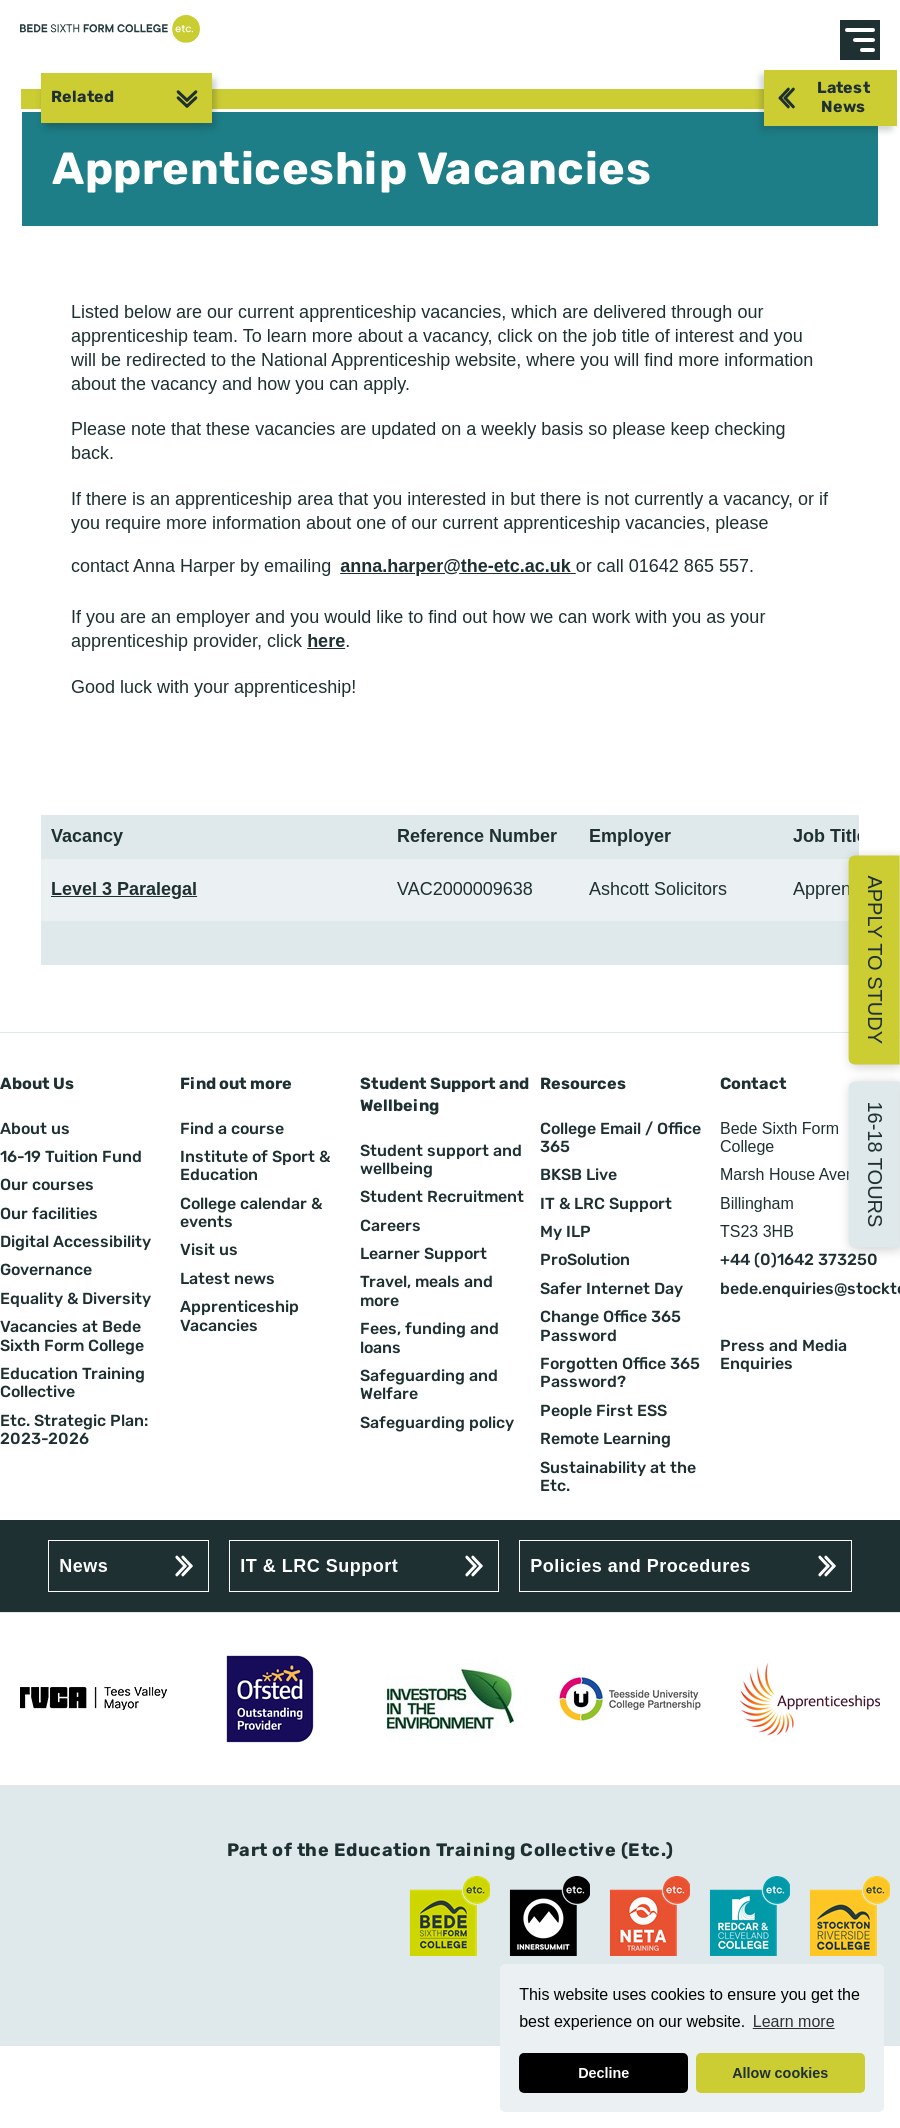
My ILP (565, 1232)
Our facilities (49, 1214)
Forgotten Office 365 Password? (620, 1373)
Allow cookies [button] (780, 2073)
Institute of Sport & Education (255, 1166)
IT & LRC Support (606, 1204)
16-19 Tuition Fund (71, 1157)
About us (35, 1129)
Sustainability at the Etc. (618, 1477)
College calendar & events (251, 1213)
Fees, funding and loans (429, 1338)
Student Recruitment (442, 1197)
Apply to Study (875, 959)
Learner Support (423, 1254)
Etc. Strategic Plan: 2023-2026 (74, 1430)
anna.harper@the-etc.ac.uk (458, 566)
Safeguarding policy (437, 1423)
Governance (46, 1270)
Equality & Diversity (75, 1299)
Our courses (47, 1185)
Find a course (232, 1129)
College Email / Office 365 (620, 1138)
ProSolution (585, 1260)
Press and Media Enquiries (783, 1355)
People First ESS (603, 1411)
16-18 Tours (875, 1164)
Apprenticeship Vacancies (239, 1316)
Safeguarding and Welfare (429, 1385)
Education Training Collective (72, 1383)
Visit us (209, 1250)
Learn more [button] (794, 2021)
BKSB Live (578, 1175)
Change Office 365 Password (610, 1326)
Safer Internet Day (611, 1289)
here (326, 641)
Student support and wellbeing (441, 1160)
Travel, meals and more (426, 1291)
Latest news (227, 1279)
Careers (390, 1226)
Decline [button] (603, 2073)
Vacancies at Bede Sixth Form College (72, 1336)
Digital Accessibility (75, 1242)
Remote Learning (605, 1439)
